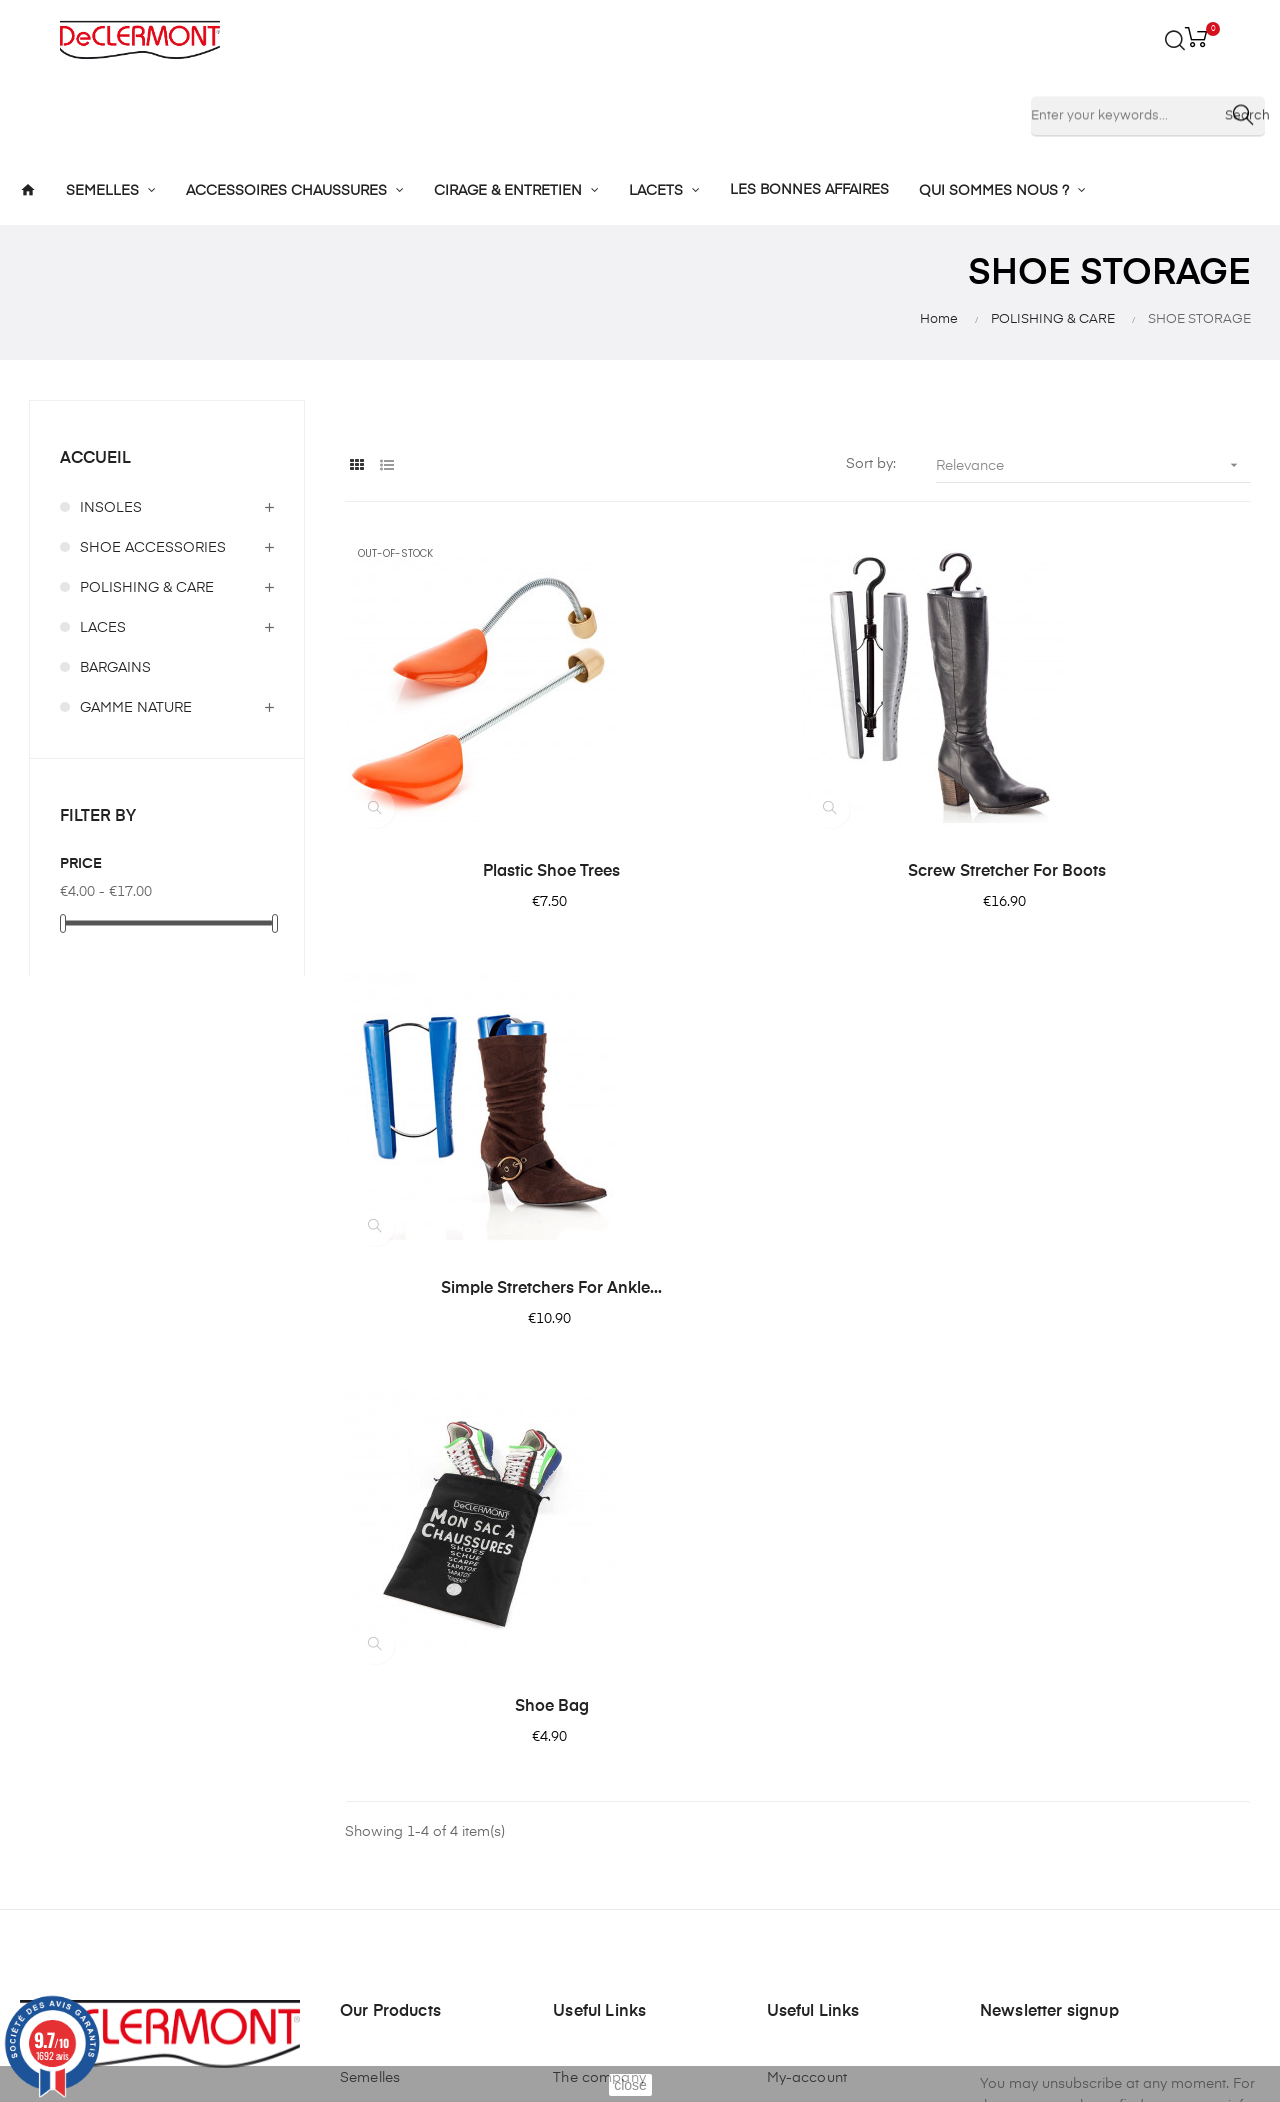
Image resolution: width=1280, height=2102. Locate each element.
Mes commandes (825, 1697)
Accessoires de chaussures (391, 1743)
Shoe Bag (482, 1289)
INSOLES (111, 508)
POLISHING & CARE (147, 588)
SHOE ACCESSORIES (153, 548)
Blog (568, 1861)
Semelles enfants (396, 1697)
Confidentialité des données (615, 1779)
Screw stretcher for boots (798, 872)
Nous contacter (605, 1825)
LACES (103, 628)
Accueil (95, 459)
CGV (568, 1733)
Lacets (362, 1825)
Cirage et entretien (402, 1789)
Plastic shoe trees (482, 872)
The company (599, 1661)
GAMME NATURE (136, 708)
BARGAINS (115, 668)
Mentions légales (609, 1697)
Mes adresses (813, 1733)
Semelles (370, 1661)
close (630, 2085)
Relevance (1093, 465)
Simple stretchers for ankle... (1113, 872)
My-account (807, 1661)
